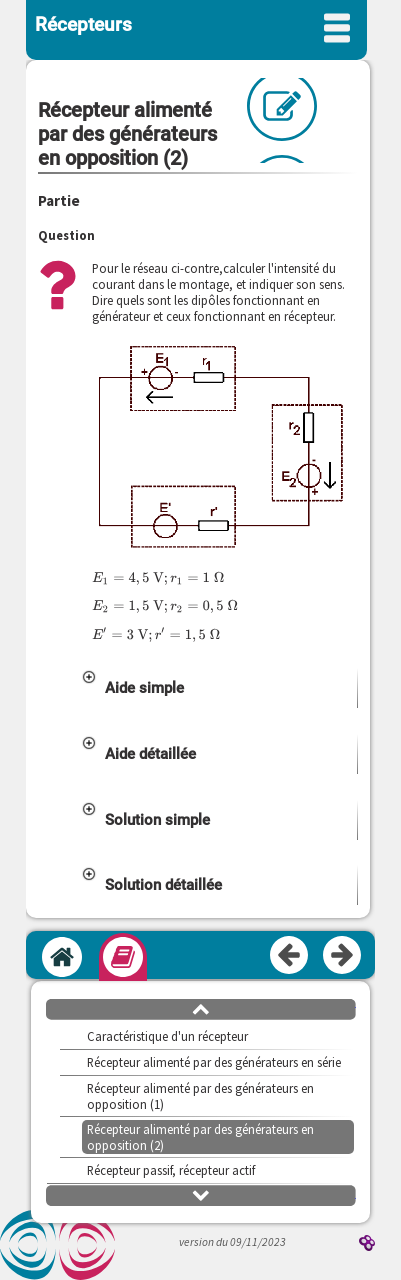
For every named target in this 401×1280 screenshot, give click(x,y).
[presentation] (158, 577)
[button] (218, 688)
